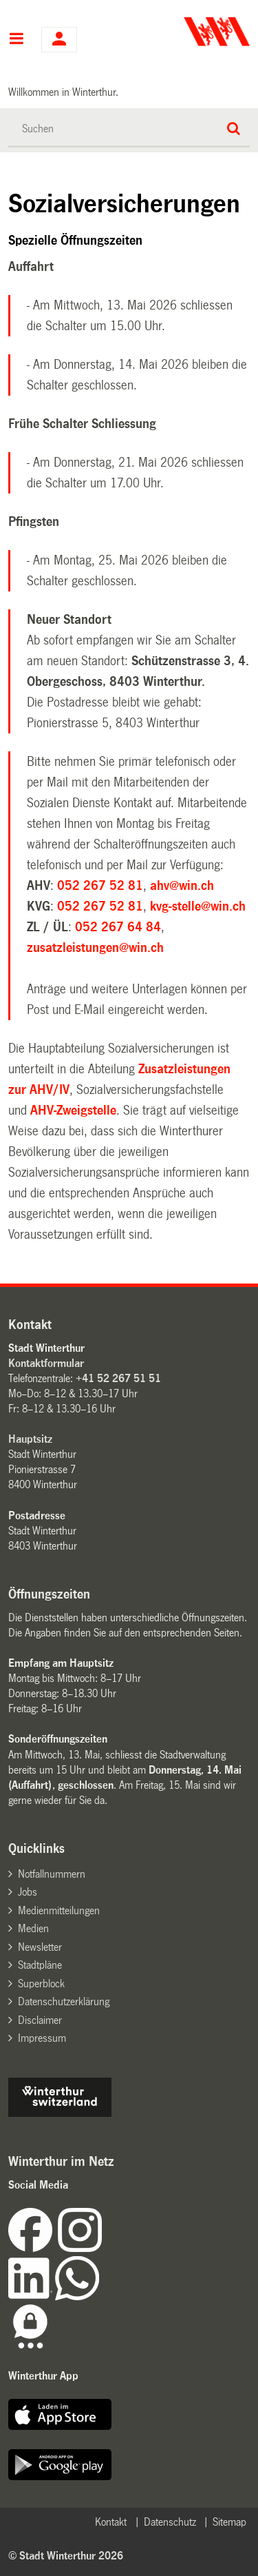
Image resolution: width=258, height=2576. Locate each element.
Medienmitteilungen (59, 1910)
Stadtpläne (40, 1965)
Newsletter (40, 1947)
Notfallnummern (51, 1874)
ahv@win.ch (182, 886)
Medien (33, 1928)
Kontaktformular (46, 1363)
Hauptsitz (30, 1439)
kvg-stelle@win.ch (198, 906)
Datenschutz (170, 2522)
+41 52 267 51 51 (118, 1378)
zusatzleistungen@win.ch (95, 948)
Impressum (42, 2038)
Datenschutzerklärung (63, 2001)
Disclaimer (40, 2020)
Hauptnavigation (16, 40)
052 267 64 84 (118, 927)
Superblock (41, 1983)
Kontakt (111, 2522)
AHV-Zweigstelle (73, 1110)
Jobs (27, 1892)
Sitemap (229, 2522)
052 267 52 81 (100, 886)
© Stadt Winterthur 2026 (65, 2556)
